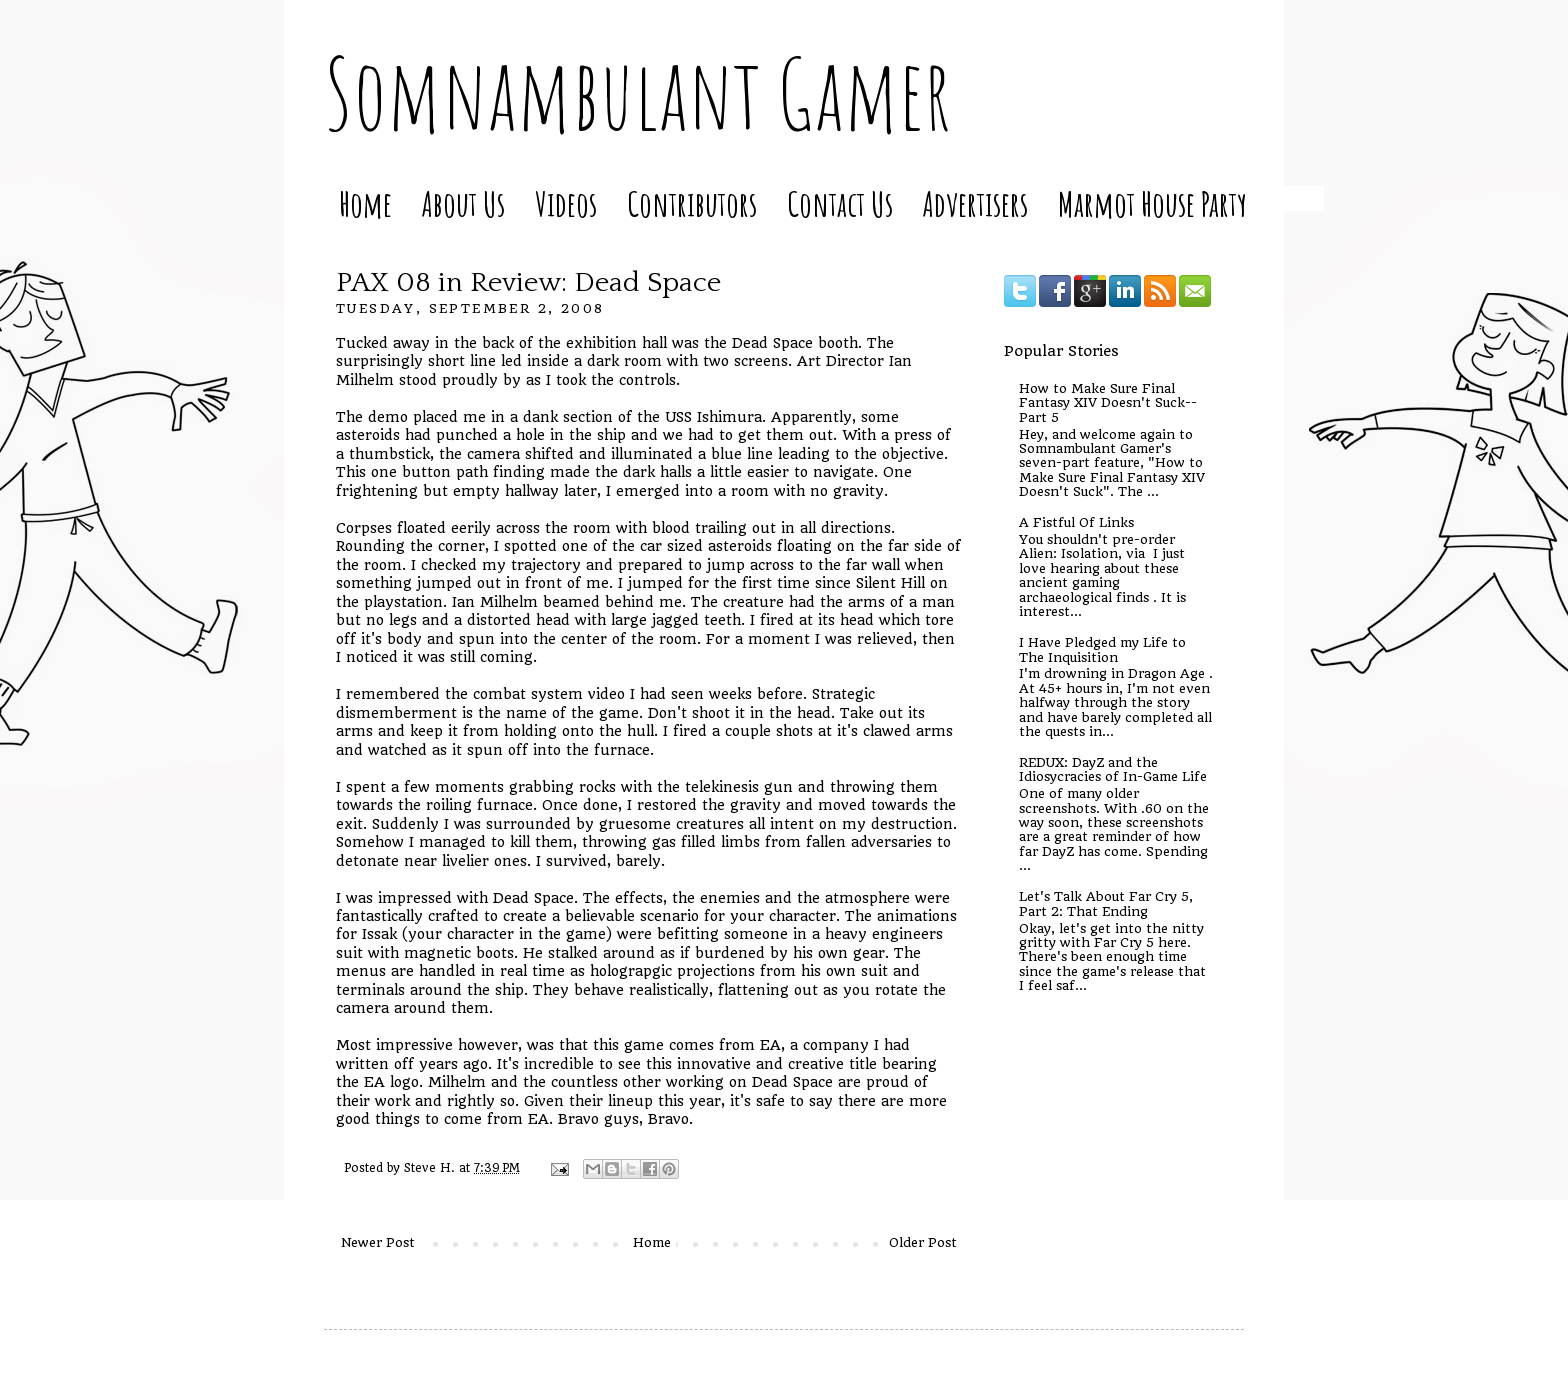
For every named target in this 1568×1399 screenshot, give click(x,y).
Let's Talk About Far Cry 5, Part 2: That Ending (1106, 903)
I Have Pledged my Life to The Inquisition (1102, 649)
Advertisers (975, 203)
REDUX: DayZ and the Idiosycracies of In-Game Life (1113, 769)
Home (365, 203)
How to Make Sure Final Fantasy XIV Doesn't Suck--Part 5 (1108, 403)
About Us (463, 203)
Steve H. (431, 1168)
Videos (566, 203)
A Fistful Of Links (1076, 522)
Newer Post (378, 1242)
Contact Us (840, 203)
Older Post (923, 1242)
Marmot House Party (1152, 203)
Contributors (692, 203)
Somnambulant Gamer (637, 93)
